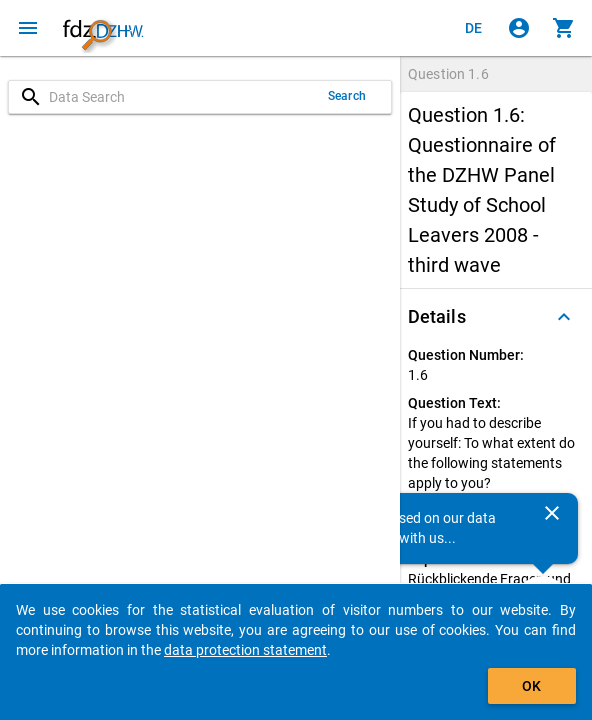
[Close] (552, 513)
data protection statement (245, 650)
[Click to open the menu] (28, 28)
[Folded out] (564, 317)
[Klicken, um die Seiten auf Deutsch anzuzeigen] (474, 28)
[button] (496, 317)
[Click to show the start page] (103, 28)
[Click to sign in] (519, 28)
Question (448, 74)
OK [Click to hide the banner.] (531, 686)
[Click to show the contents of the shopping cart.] (564, 28)
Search (347, 96)
